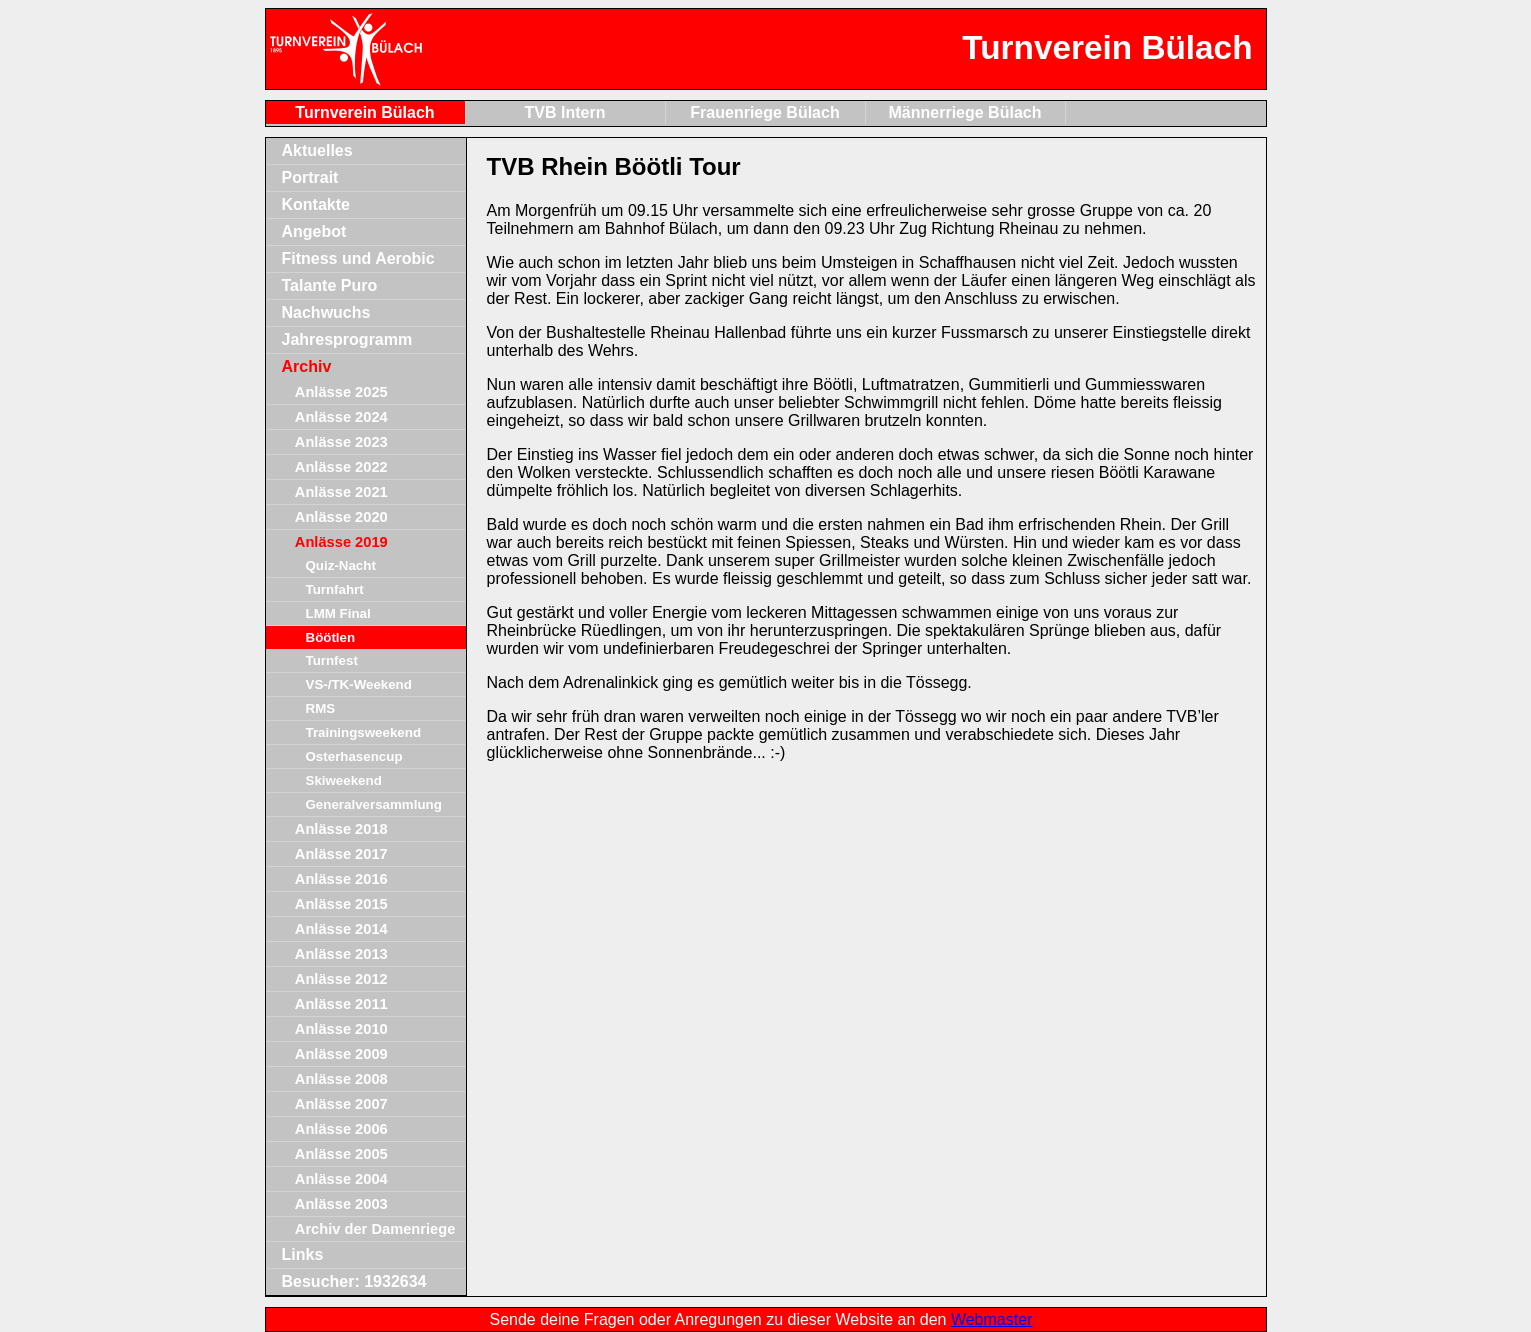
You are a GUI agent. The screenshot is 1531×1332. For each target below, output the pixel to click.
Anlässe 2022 (341, 467)
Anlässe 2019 (341, 542)
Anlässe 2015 (341, 904)
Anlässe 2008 (341, 1079)
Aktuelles (317, 150)
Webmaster (992, 1319)
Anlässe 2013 (341, 954)
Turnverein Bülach (364, 112)
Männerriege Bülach (965, 112)
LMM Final (338, 613)
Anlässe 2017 (341, 854)
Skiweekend (344, 780)
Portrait (310, 177)
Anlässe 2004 (341, 1179)
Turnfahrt (335, 589)
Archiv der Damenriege (375, 1229)
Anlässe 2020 (341, 517)
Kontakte (316, 204)
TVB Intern (565, 112)
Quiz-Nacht (341, 565)
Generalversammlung (374, 804)
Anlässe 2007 (341, 1104)
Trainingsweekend (364, 732)
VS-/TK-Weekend (359, 684)
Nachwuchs (326, 312)
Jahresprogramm (347, 339)
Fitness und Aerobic (358, 258)
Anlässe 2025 (341, 392)
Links (303, 1254)
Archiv (307, 366)
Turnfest (332, 660)
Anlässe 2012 (341, 979)
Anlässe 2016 (341, 879)
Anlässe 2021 (341, 492)
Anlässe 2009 (341, 1054)
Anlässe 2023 (341, 442)
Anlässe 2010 (341, 1029)
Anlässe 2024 (341, 417)
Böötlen (331, 637)
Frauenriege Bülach (764, 112)
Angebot (314, 231)
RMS (321, 708)
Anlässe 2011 (341, 1004)
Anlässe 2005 (341, 1154)
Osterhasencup (354, 756)
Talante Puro (330, 285)
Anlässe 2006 (341, 1129)
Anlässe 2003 (341, 1204)
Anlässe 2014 (341, 929)
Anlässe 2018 (341, 829)
